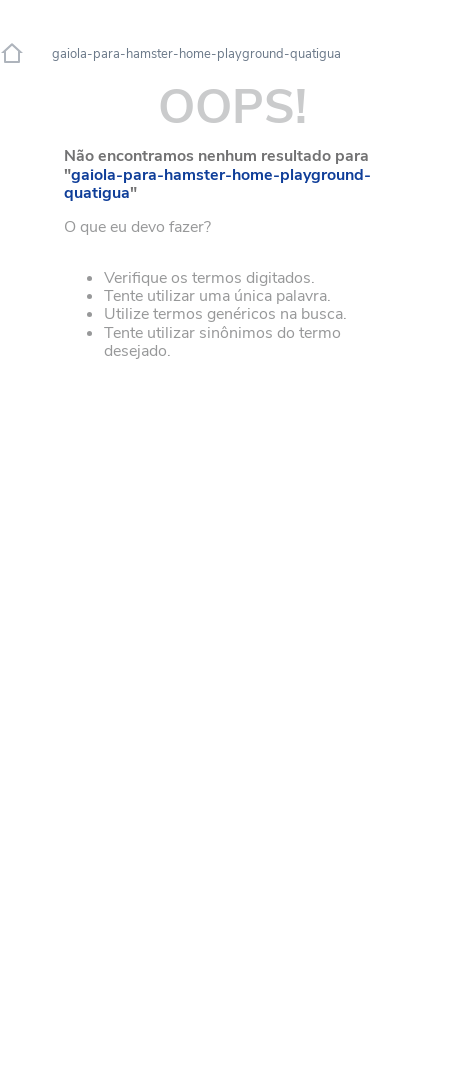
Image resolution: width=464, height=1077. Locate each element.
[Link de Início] (12, 54)
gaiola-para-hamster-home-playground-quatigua (196, 54)
